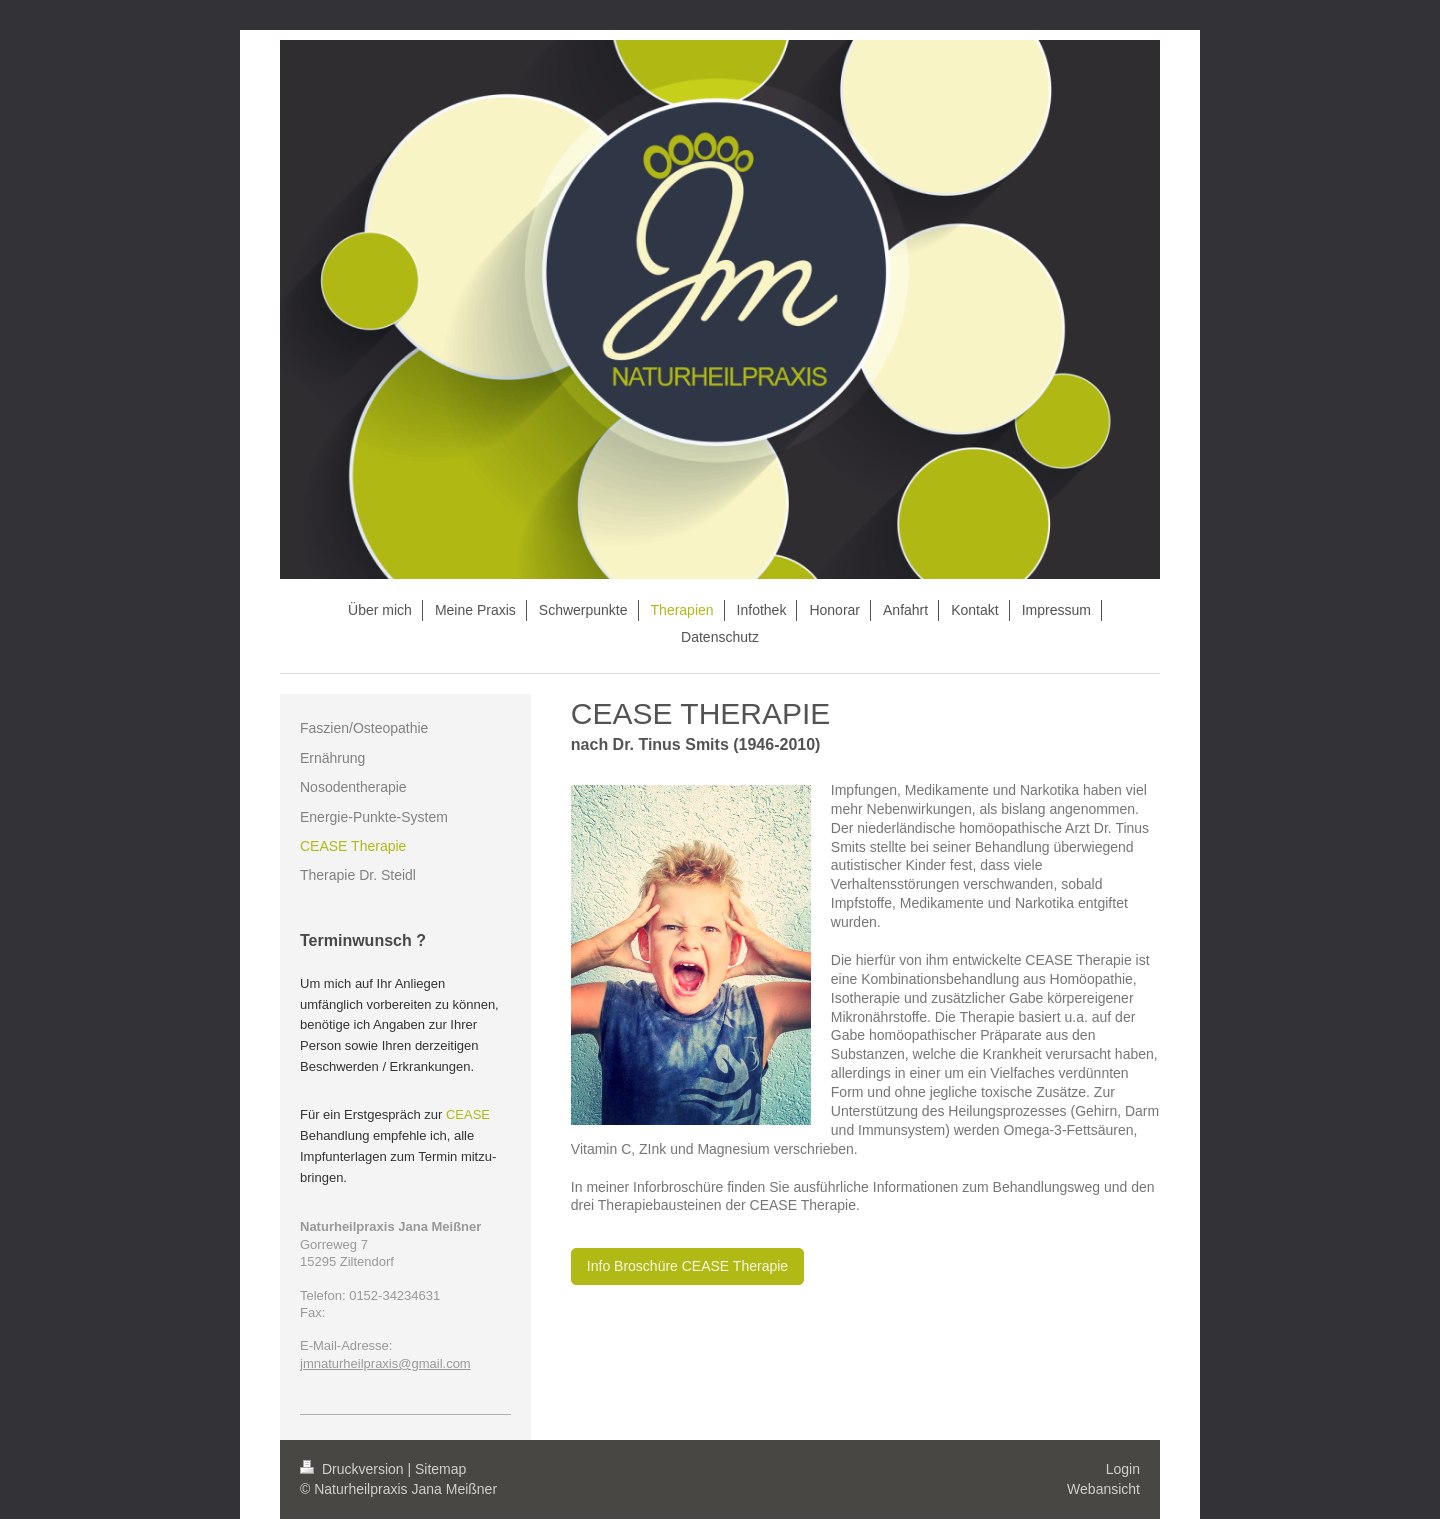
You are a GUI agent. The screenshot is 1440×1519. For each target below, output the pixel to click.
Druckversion (353, 1469)
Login (1123, 1469)
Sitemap (440, 1469)
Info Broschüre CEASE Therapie (687, 1266)
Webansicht (1103, 1489)
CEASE (468, 1114)
